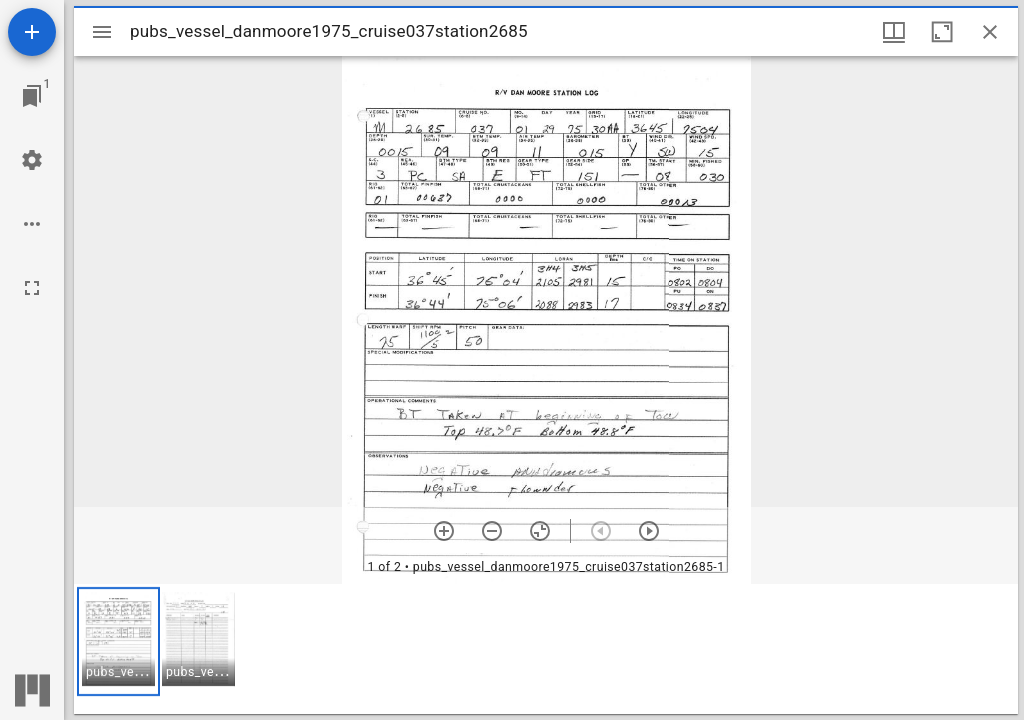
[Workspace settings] (32, 160)
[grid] (546, 649)
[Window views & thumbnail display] (894, 32)
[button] (118, 641)
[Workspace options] (32, 224)
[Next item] (649, 531)
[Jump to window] (32, 96)
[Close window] (990, 32)
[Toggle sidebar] (102, 32)
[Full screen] (32, 288)
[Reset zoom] (540, 531)
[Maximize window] (942, 32)
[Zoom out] (492, 531)
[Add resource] (32, 32)
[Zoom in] (444, 531)
